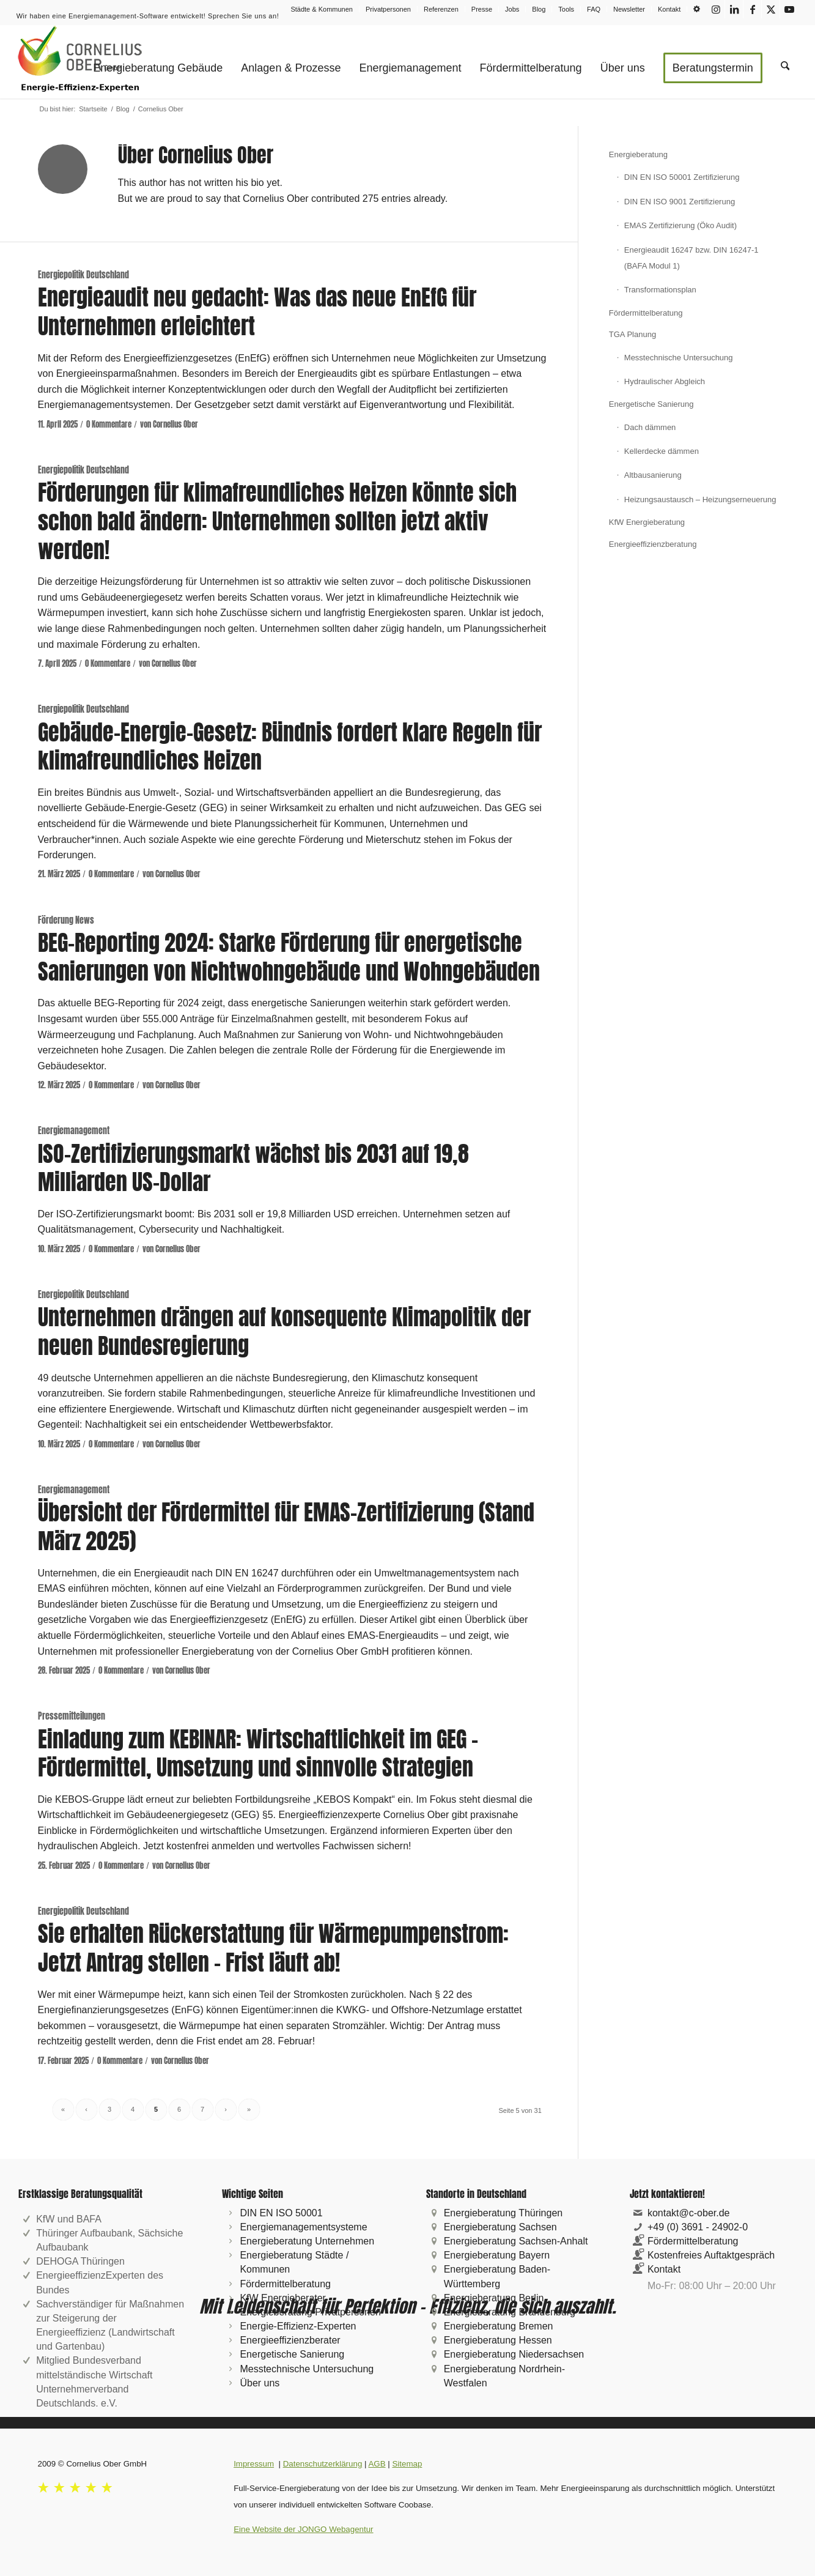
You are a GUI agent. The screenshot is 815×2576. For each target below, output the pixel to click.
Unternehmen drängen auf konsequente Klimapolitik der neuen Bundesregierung (284, 1331)
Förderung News (66, 920)
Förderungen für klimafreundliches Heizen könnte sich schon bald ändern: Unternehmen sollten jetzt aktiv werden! (277, 521)
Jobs (512, 9)
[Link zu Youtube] (789, 9)
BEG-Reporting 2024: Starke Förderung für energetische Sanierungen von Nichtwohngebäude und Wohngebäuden (289, 957)
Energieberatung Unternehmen (307, 2241)
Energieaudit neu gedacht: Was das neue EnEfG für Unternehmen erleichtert (257, 312)
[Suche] (785, 61)
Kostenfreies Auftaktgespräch (711, 2255)
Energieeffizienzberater (290, 2340)
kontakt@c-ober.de (688, 2213)
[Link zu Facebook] (752, 9)
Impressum (254, 2463)
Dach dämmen (650, 427)
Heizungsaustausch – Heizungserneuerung (700, 499)
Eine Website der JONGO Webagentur (303, 2529)
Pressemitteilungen (71, 1716)
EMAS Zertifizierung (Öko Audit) (680, 225)
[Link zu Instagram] (716, 9)
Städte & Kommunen (321, 9)
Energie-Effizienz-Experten (298, 2326)
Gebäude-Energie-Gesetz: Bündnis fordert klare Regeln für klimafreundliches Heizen (290, 747)
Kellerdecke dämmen (661, 451)
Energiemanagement (73, 1130)
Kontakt (669, 9)
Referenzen (441, 9)
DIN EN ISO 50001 (281, 2213)
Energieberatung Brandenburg (509, 2312)
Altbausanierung (653, 475)
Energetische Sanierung (651, 404)
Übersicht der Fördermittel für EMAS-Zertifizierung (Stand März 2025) (286, 1526)
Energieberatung (638, 154)
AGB (376, 2463)
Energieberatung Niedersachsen (514, 2354)
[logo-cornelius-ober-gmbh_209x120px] (80, 61)
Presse (481, 9)
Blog (538, 9)
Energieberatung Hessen (498, 2340)
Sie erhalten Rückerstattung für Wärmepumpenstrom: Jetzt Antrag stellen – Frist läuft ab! (273, 1948)
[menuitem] (322, 9)
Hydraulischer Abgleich (664, 381)
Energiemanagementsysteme (303, 2227)
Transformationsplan (660, 289)
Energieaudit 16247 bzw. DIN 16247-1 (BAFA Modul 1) (691, 257)
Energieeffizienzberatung (653, 544)
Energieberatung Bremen (498, 2326)
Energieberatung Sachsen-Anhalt (516, 2241)
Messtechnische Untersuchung (678, 357)
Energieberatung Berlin (494, 2298)
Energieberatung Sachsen (500, 2227)
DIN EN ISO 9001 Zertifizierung (679, 201)
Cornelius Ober (175, 424)
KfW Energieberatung (647, 522)
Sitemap (407, 2463)
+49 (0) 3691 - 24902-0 (697, 2227)
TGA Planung (632, 334)
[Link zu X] (771, 9)
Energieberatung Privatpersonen (310, 2312)
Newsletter (629, 9)
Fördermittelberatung (646, 312)
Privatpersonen (388, 9)
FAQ (593, 9)
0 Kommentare (108, 424)
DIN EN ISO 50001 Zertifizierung (682, 177)
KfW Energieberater (283, 2298)
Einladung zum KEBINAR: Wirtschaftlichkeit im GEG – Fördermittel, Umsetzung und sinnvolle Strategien (258, 1753)
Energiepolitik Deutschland (83, 274)
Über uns (259, 2383)
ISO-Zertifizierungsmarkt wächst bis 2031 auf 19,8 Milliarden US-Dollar (253, 1168)
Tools (566, 9)
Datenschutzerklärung (323, 2463)
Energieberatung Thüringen (503, 2213)
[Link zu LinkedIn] (734, 9)
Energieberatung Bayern (497, 2255)
